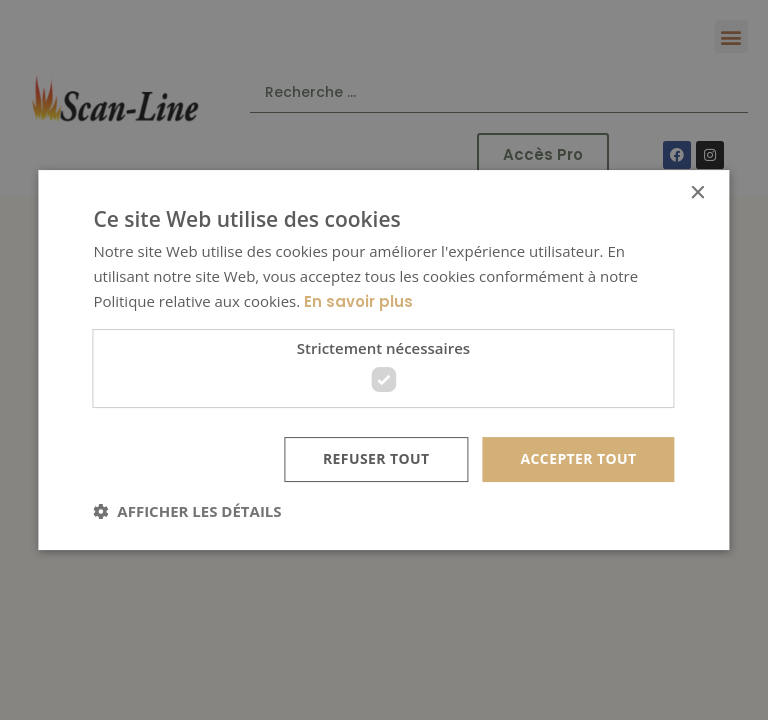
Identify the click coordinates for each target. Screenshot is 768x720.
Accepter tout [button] (578, 458)
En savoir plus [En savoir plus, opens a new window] (358, 301)
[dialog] (384, 360)
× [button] (697, 193)
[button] (187, 511)
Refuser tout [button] (376, 458)
